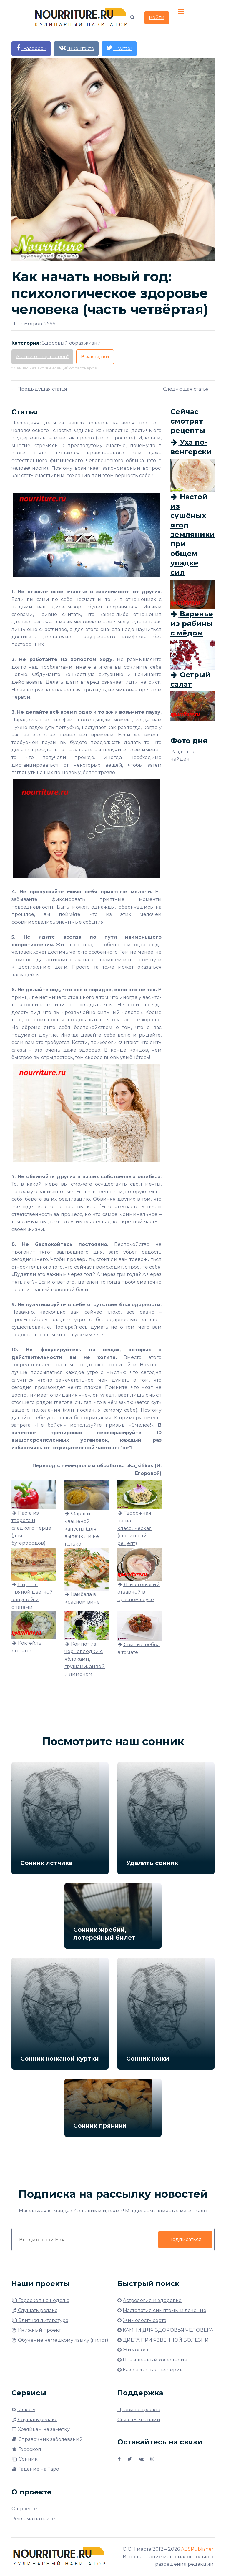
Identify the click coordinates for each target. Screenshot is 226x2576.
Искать (23, 2409)
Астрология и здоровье (152, 2300)
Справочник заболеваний (47, 2439)
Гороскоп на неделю (40, 2300)
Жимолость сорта (144, 2320)
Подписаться (185, 2239)
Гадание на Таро (35, 2469)
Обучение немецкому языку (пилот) (59, 2340)
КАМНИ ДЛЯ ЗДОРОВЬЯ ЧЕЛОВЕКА (168, 2330)
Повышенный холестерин (155, 2360)
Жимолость (137, 2350)
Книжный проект (36, 2330)
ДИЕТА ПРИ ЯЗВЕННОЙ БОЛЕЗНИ (166, 2340)
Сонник (24, 2459)
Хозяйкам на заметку (40, 2429)
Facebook (31, 47)
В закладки (95, 357)
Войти (156, 18)
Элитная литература (39, 2320)
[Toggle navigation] (181, 12)
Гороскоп (26, 2449)
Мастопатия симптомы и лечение (164, 2310)
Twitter (119, 47)
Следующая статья (186, 389)
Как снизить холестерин (153, 2370)
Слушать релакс (34, 2310)
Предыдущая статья (42, 389)
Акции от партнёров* (42, 356)
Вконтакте (76, 47)
